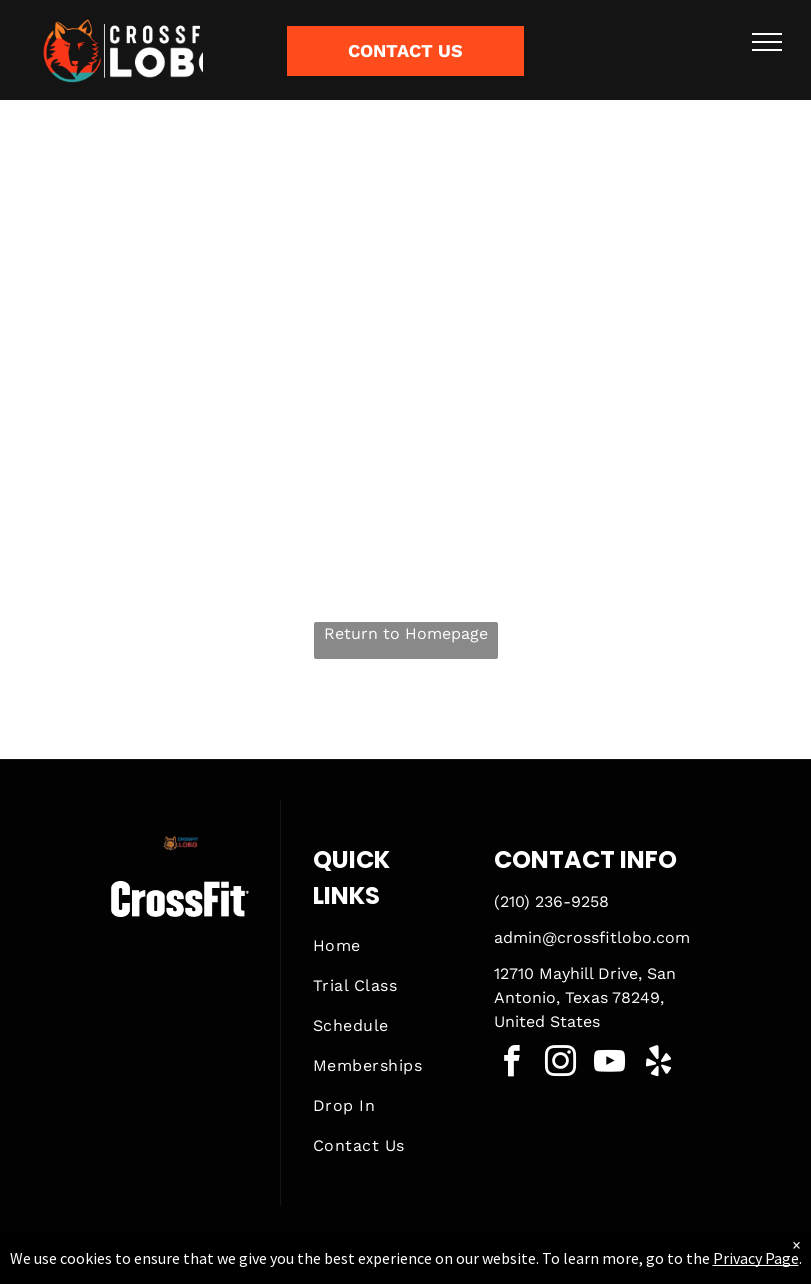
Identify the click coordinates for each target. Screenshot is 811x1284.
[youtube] (610, 1064)
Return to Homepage (406, 633)
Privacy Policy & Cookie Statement (281, 1265)
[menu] (767, 42)
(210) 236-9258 (551, 901)
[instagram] (561, 1064)
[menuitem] (387, 946)
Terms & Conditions (570, 1265)
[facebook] (512, 1064)
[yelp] (659, 1064)
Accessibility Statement (445, 1265)
